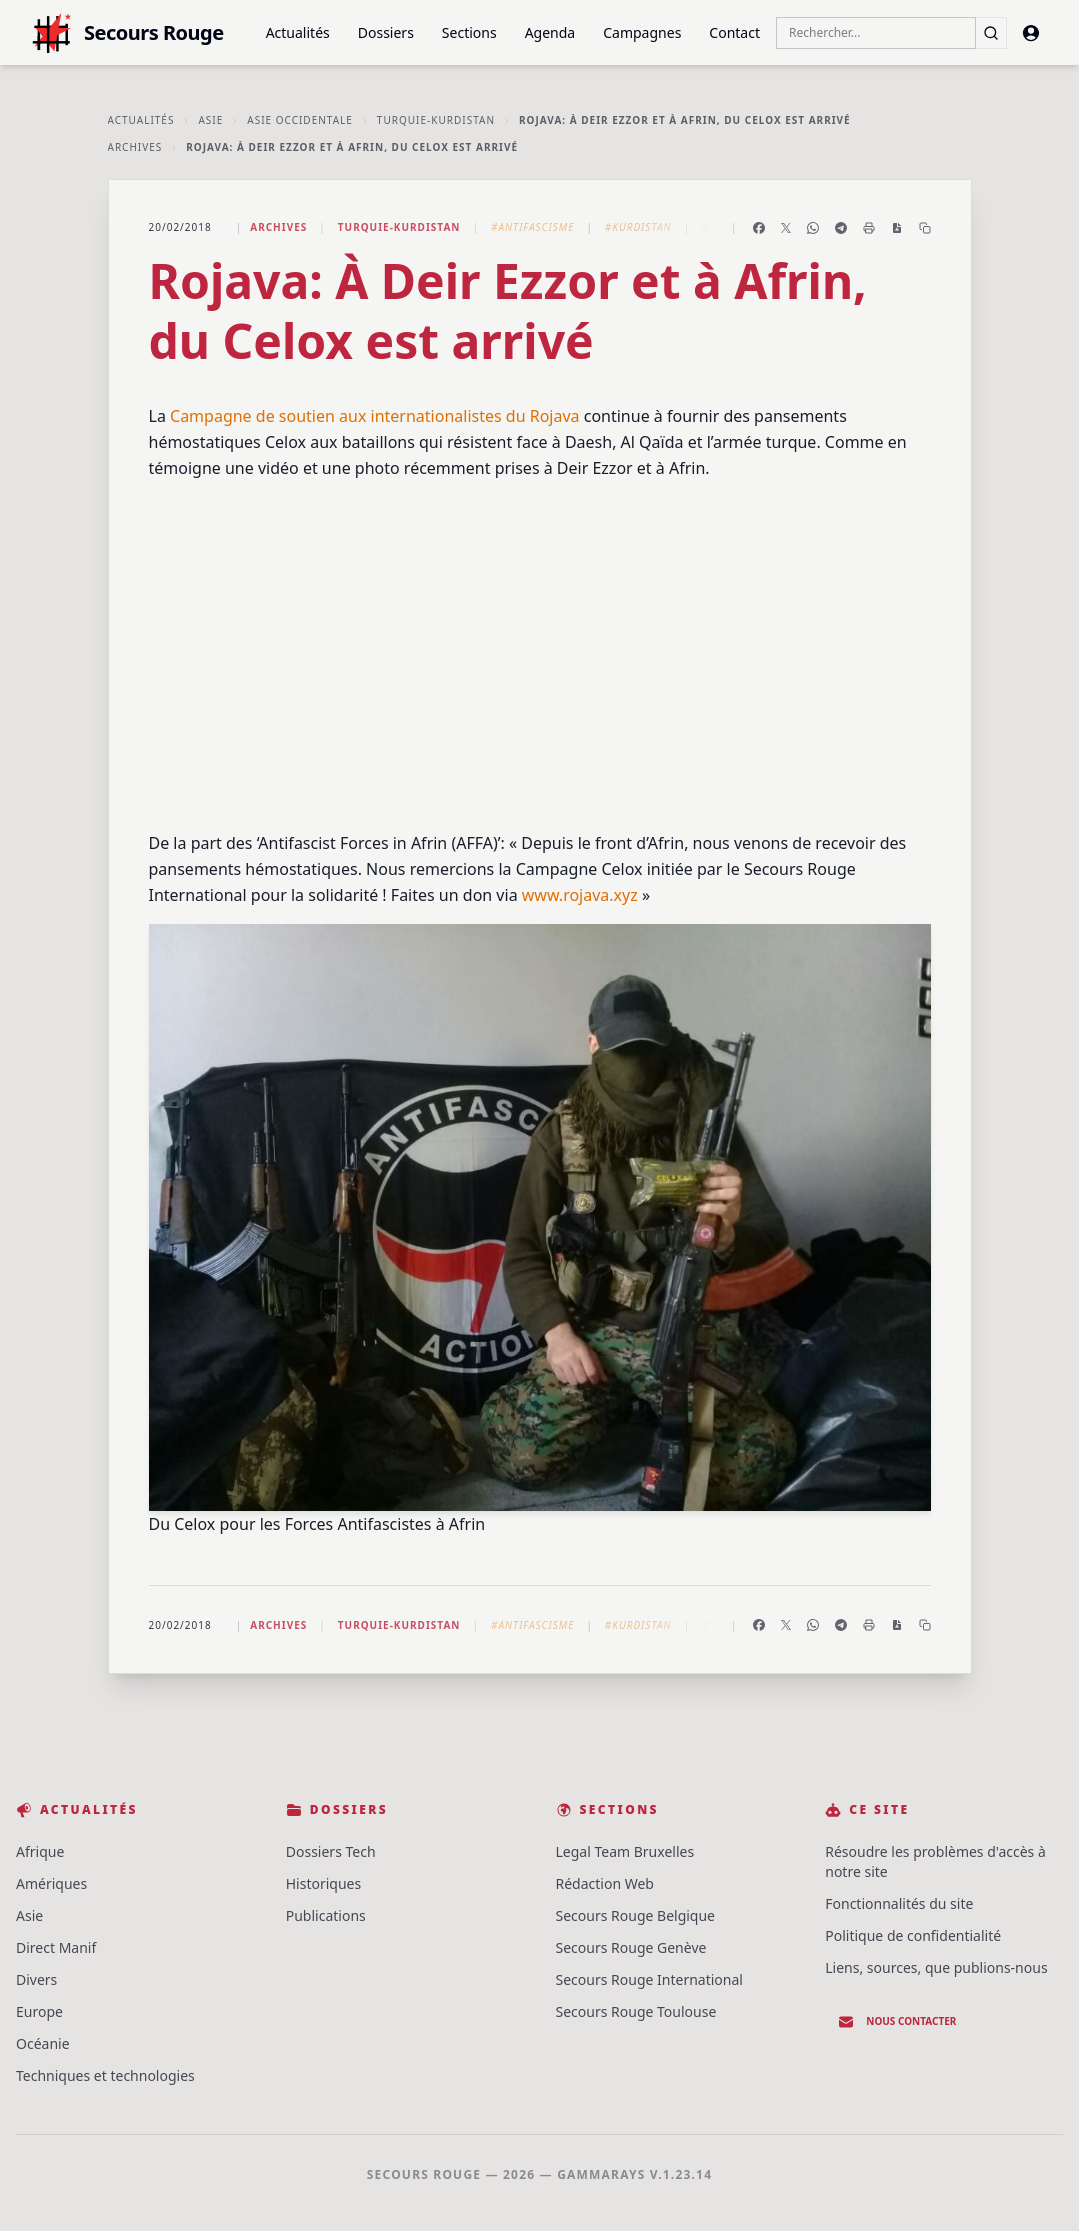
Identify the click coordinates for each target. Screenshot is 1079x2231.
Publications (326, 1915)
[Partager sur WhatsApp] (813, 228)
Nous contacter (897, 2022)
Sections (469, 32)
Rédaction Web (605, 1883)
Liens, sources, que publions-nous (936, 1967)
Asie (210, 120)
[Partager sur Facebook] (759, 228)
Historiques (323, 1883)
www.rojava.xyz (580, 895)
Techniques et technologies (105, 2075)
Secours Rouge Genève (631, 1947)
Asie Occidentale (300, 120)
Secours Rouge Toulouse (636, 2011)
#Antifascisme (532, 227)
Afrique (40, 1851)
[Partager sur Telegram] (841, 228)
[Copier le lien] (925, 228)
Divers (36, 1979)
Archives (135, 147)
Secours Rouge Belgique (636, 1915)
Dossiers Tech (331, 1851)
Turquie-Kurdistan (436, 120)
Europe (39, 2011)
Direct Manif (56, 1947)
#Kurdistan (638, 227)
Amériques (51, 1883)
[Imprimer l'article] (869, 228)
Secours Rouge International (649, 1979)
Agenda (550, 32)
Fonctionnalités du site (899, 1903)
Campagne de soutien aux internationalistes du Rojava (375, 416)
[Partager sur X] (786, 228)
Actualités (298, 32)
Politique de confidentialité (913, 1935)
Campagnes (642, 32)
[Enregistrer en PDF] (897, 228)
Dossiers (386, 32)
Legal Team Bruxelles (625, 1851)
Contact (734, 32)
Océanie (43, 2043)
